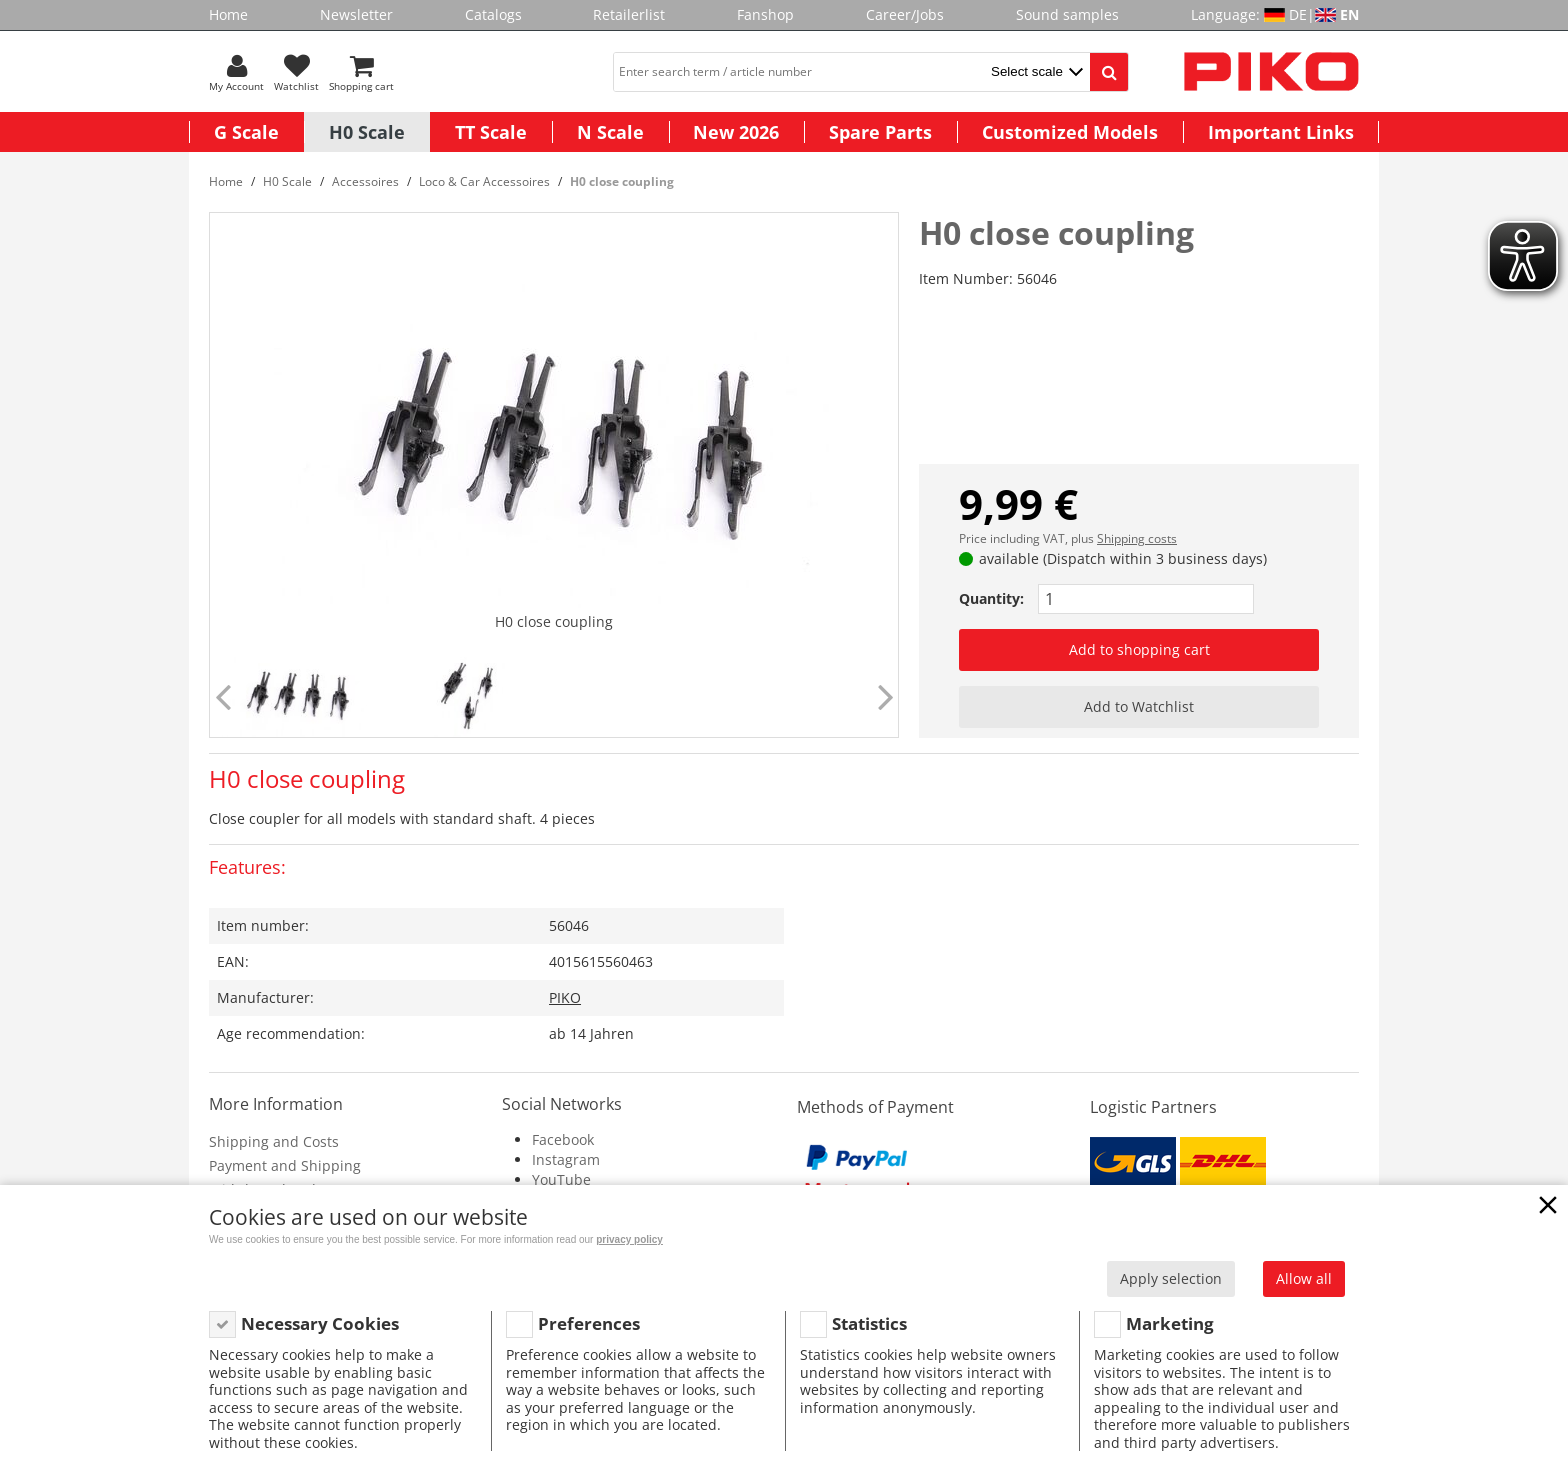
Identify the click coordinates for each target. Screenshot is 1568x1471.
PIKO (565, 997)
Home (228, 14)
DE (1298, 14)
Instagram (566, 1159)
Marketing (1170, 1323)
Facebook (563, 1139)
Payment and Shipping (285, 1165)
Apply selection (1171, 1278)
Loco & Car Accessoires (484, 181)
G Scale (246, 132)
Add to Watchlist (1139, 706)
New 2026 (736, 132)
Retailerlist (629, 14)
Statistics (869, 1323)
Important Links (1281, 132)
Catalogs (493, 14)
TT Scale (491, 132)
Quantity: (991, 598)
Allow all (1304, 1278)
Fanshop (765, 14)
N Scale (610, 132)
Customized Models (1070, 132)
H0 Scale (367, 132)
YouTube (561, 1179)
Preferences (589, 1323)
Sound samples (1067, 14)
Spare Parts (880, 132)
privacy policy (629, 1239)
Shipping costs (1137, 538)
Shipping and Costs (274, 1141)
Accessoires (365, 181)
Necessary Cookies (320, 1323)
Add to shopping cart (1139, 649)
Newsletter (356, 14)
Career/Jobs (905, 14)
